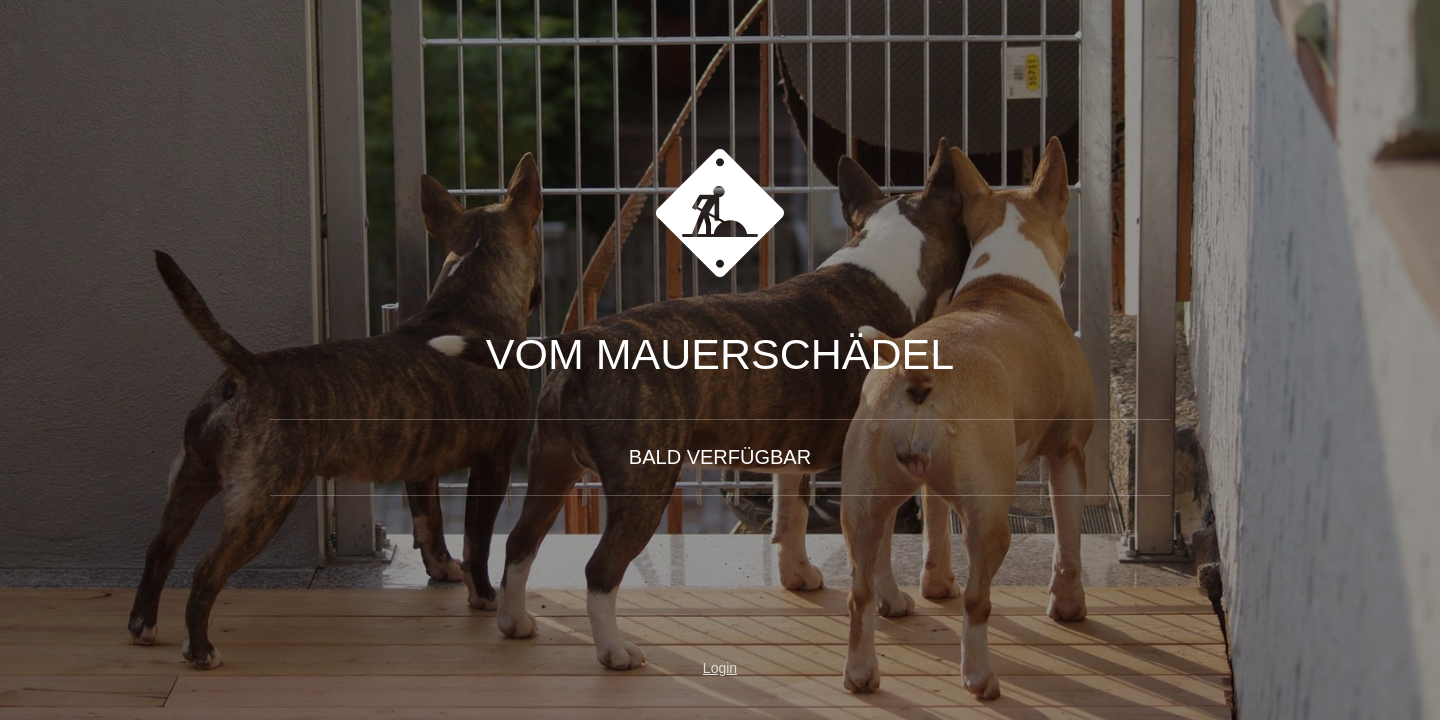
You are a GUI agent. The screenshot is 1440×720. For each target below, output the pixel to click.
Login (720, 668)
